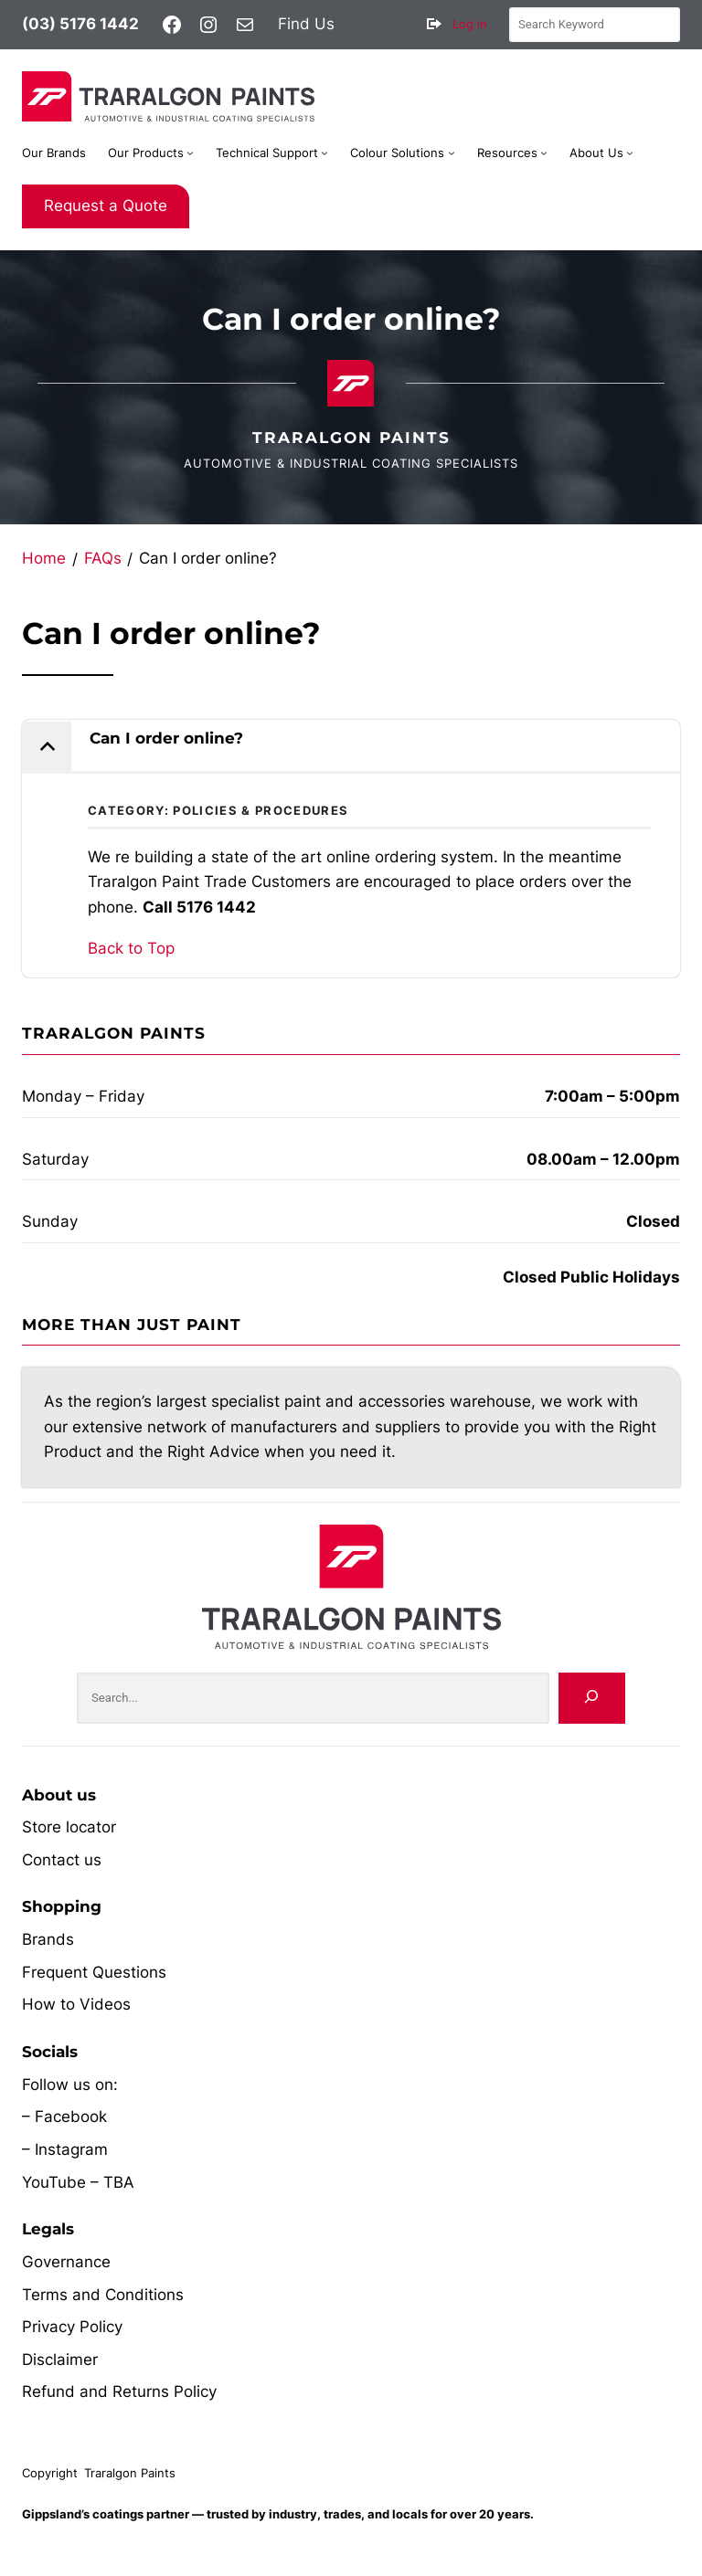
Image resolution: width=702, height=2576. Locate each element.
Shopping (61, 1906)
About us (59, 1795)
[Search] (591, 1698)
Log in (469, 23)
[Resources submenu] (544, 152)
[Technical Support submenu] (324, 152)
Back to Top (131, 948)
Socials (50, 2052)
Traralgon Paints (351, 437)
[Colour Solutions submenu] (451, 152)
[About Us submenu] (629, 152)
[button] (351, 746)
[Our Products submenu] (190, 152)
